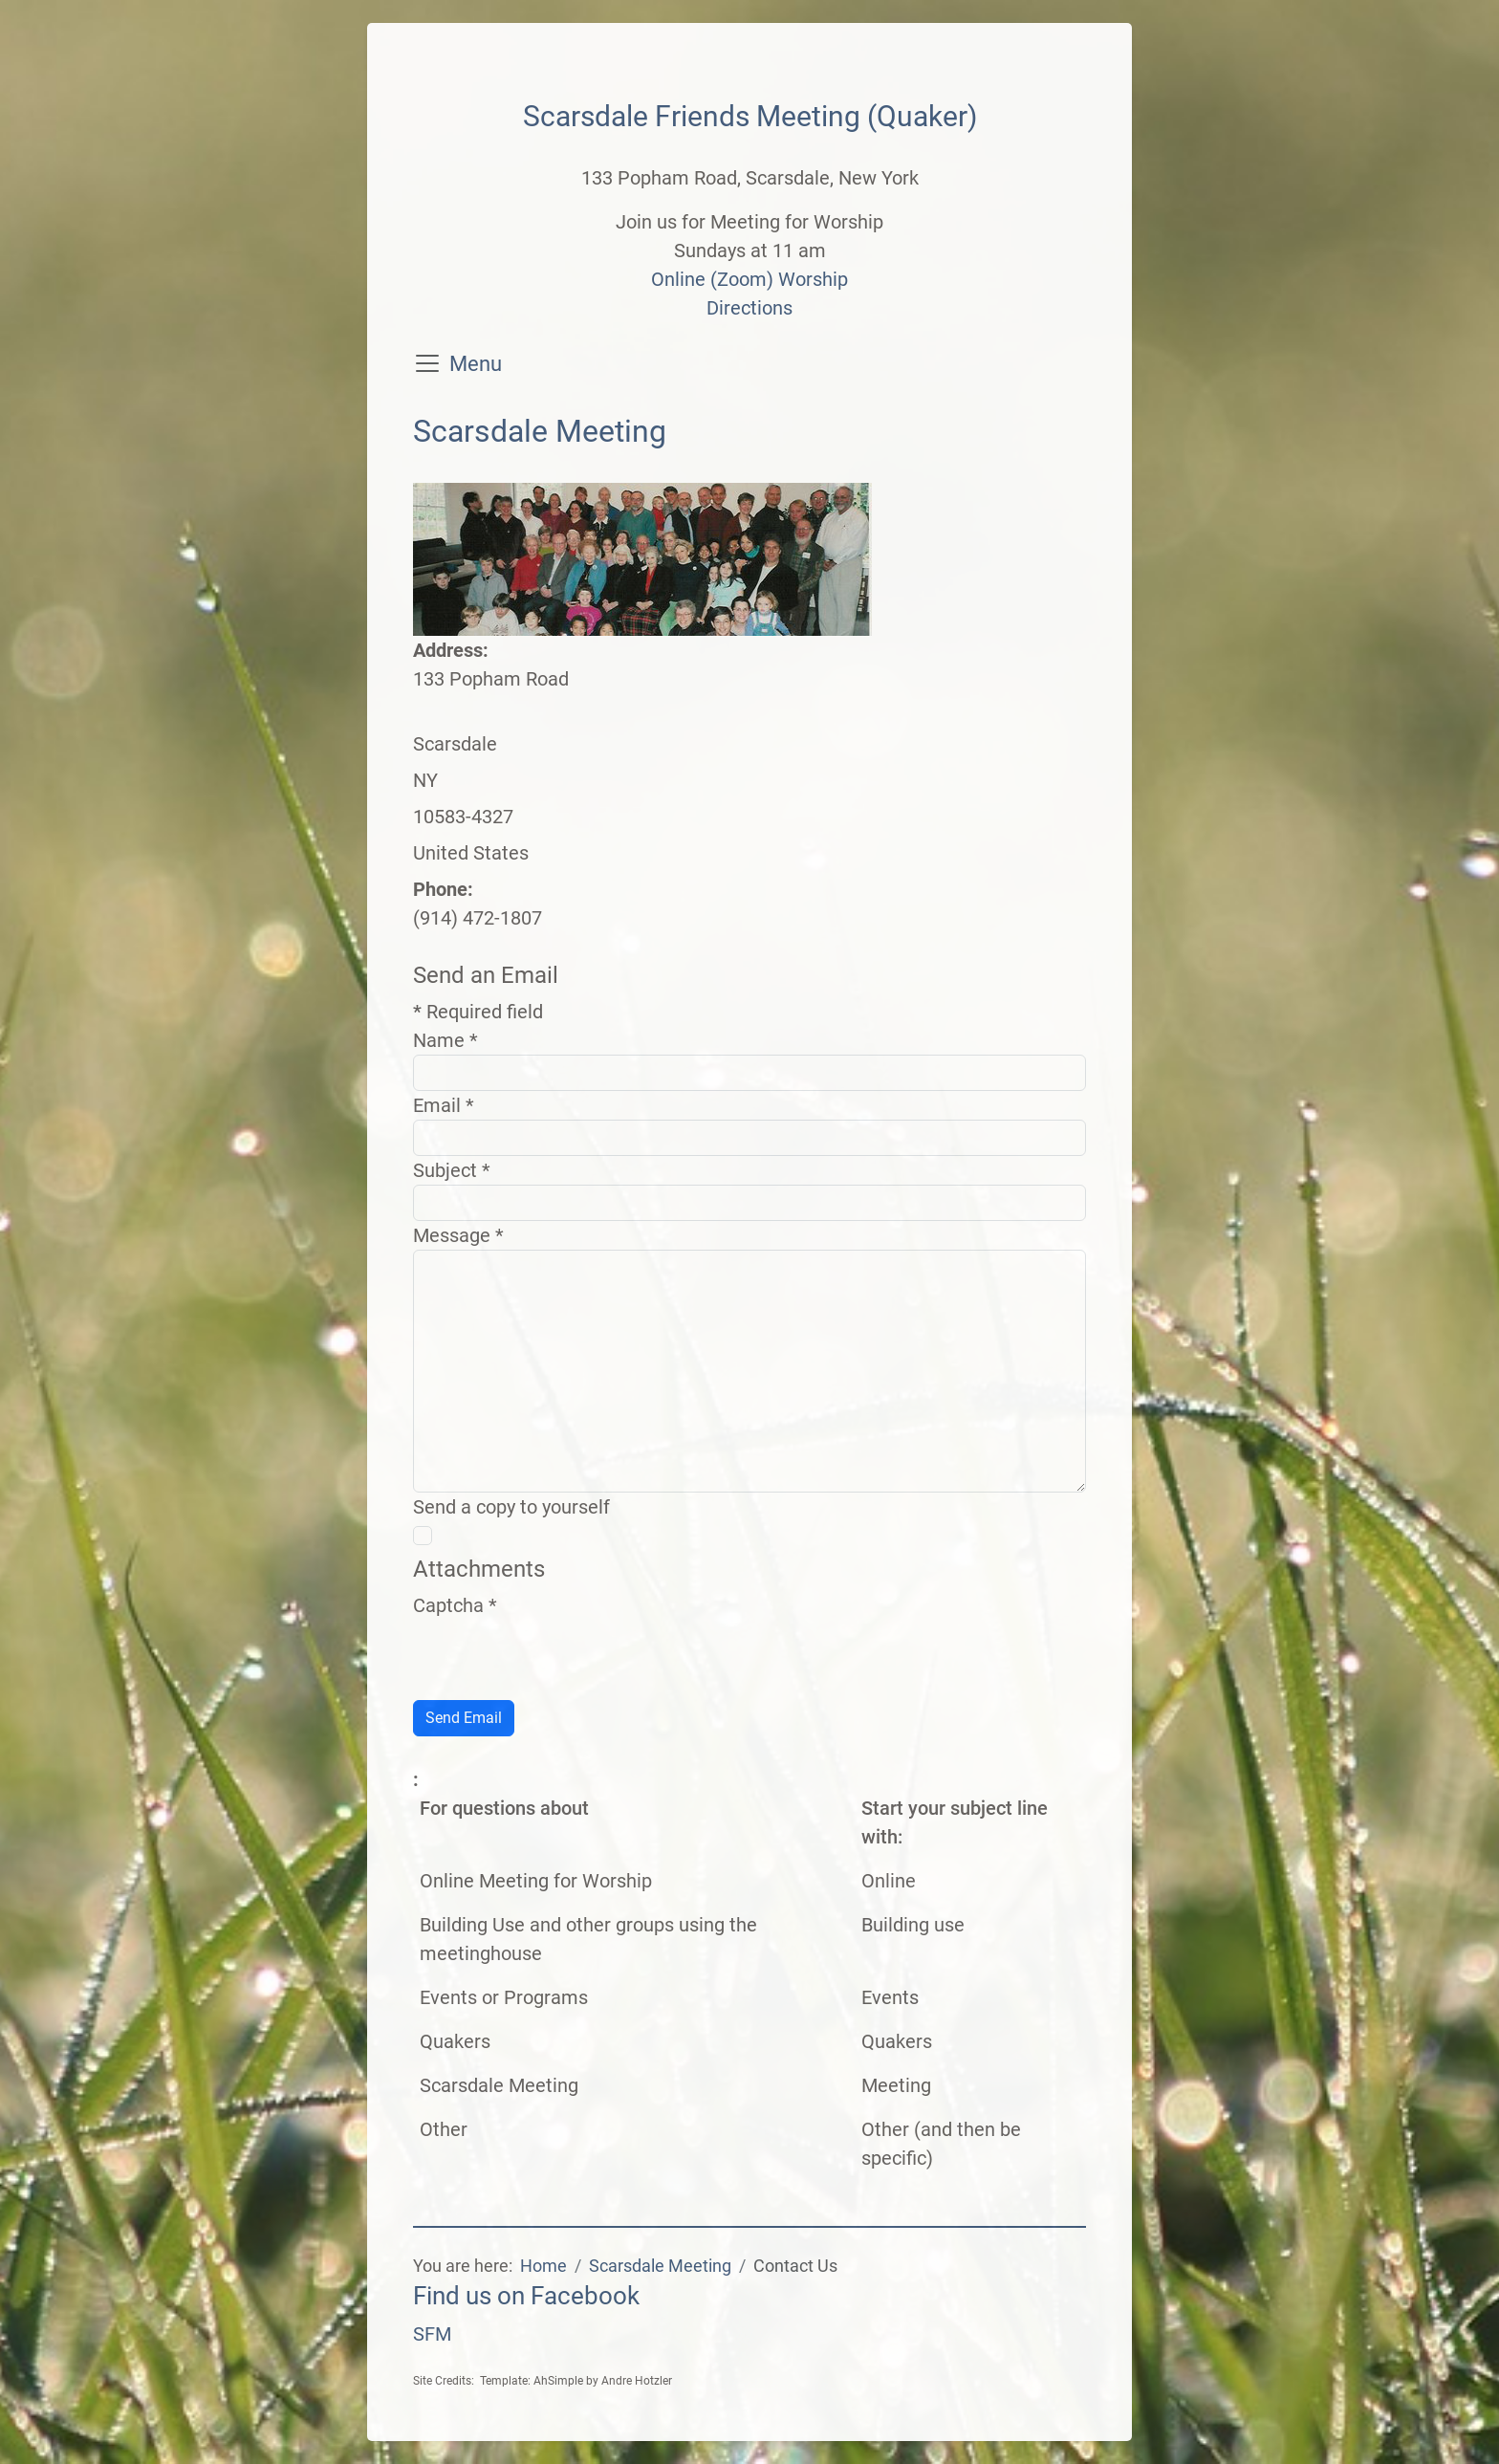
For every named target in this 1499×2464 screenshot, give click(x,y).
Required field (478, 1011)
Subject (451, 1170)
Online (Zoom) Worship (749, 279)
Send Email (463, 1718)
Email (443, 1105)
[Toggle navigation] (427, 363)
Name (445, 1040)
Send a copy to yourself (511, 1506)
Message (458, 1235)
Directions (749, 307)
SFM (432, 2333)
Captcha (455, 1605)
